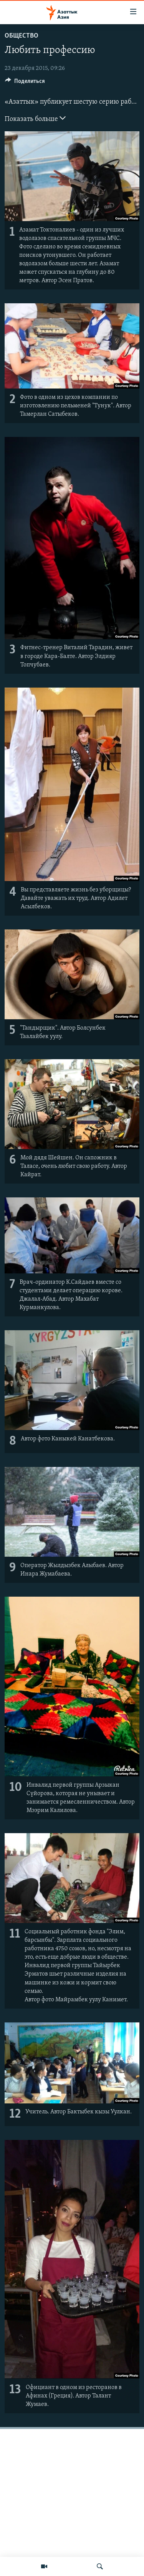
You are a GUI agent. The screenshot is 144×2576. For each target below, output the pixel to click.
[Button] (25, 83)
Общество (21, 36)
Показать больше (35, 118)
